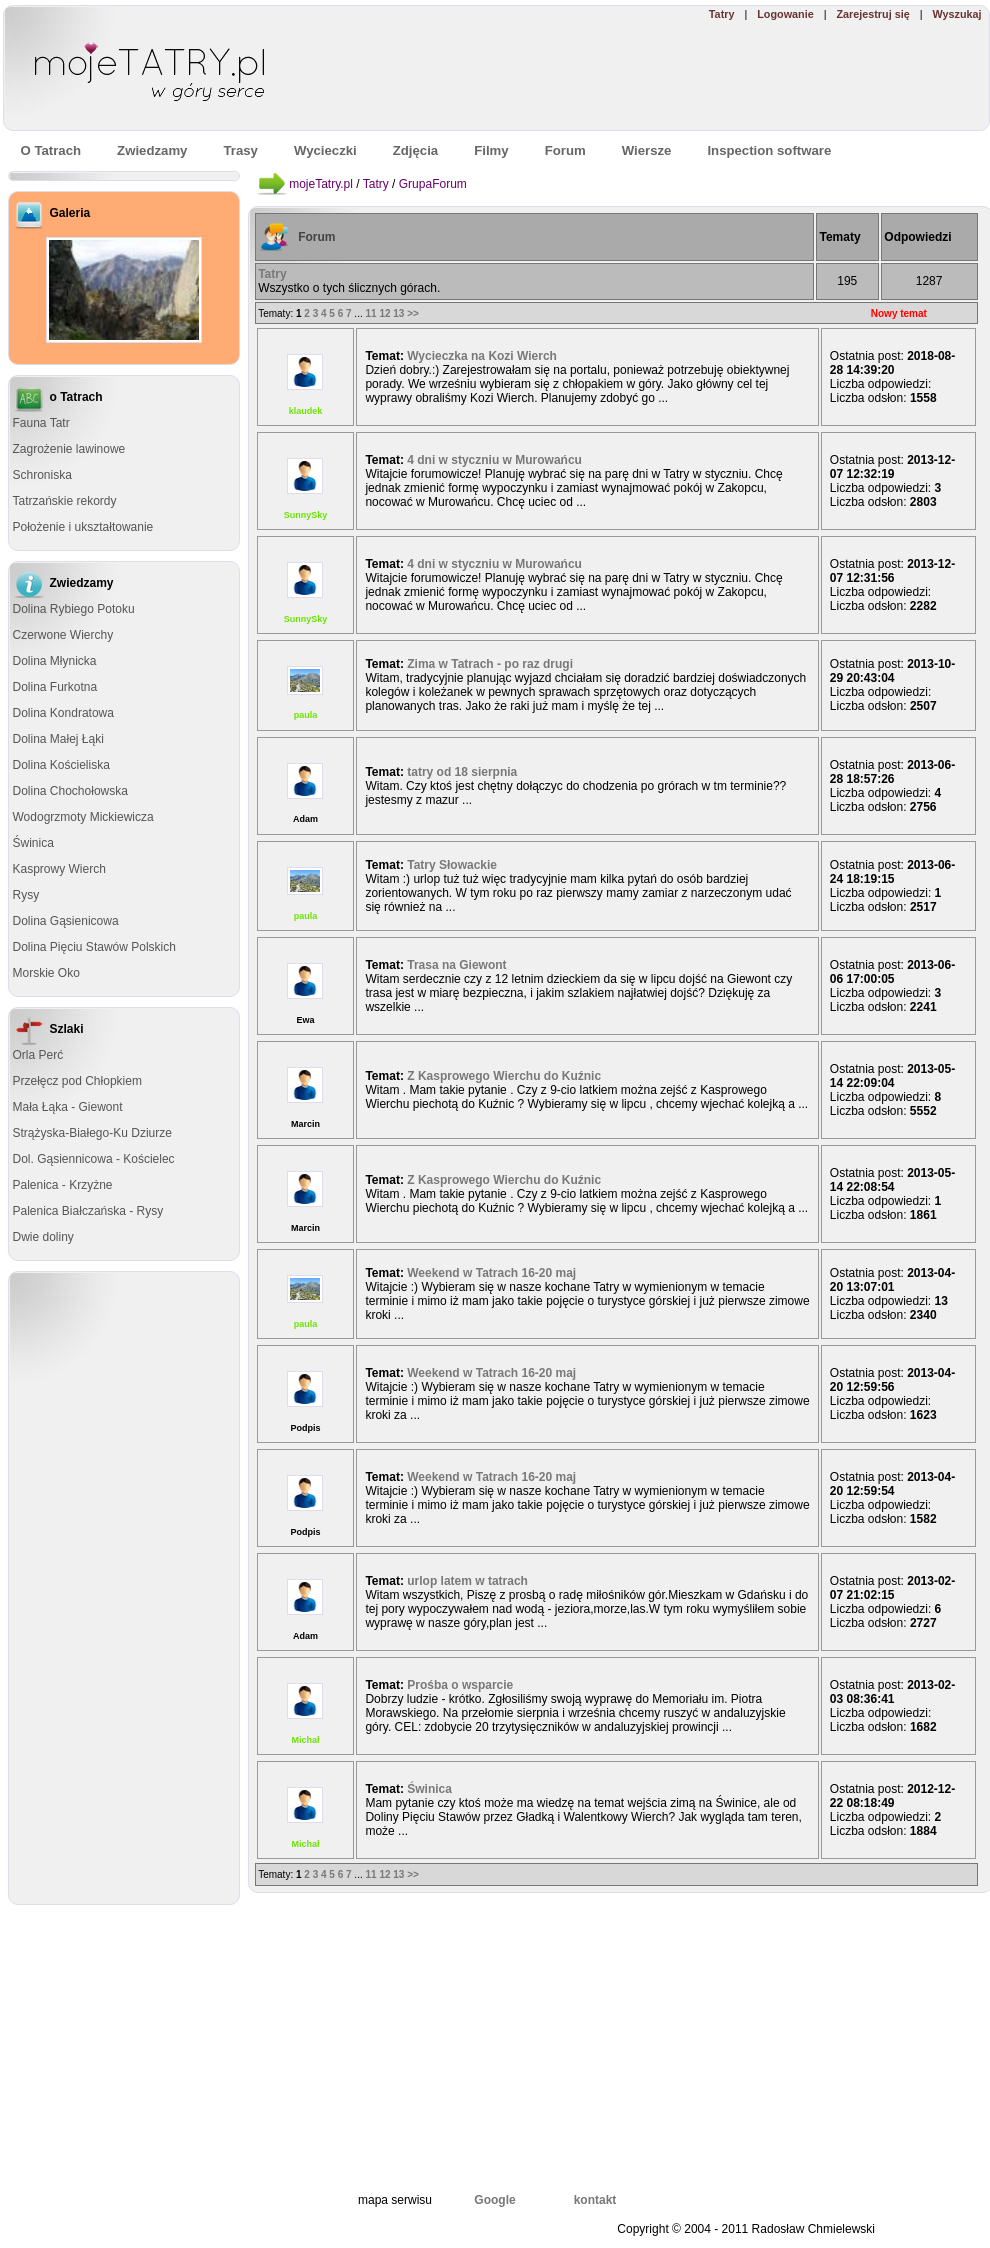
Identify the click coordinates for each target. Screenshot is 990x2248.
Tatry (722, 14)
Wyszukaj (956, 14)
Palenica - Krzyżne (63, 1185)
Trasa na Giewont (456, 965)
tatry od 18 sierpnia (462, 772)
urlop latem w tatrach (467, 1581)
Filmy (491, 150)
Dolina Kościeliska (61, 765)
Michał (305, 1740)
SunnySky (306, 515)
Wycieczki (325, 150)
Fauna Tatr (41, 423)
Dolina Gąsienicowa (66, 921)
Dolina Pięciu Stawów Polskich (94, 947)
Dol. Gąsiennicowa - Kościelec (94, 1159)
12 (384, 313)
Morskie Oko (46, 973)
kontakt (595, 2200)
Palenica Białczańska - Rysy (88, 1211)
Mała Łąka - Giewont (68, 1107)
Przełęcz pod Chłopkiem (77, 1081)
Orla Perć (38, 1055)
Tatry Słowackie (452, 865)
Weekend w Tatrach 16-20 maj (491, 1273)
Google (494, 2200)
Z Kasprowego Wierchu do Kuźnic (504, 1076)
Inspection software (769, 150)
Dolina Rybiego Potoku (74, 609)
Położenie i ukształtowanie (83, 527)
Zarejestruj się (872, 14)
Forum (316, 237)
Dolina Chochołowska (70, 791)
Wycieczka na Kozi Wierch (482, 356)
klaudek (306, 411)
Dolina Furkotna (55, 687)
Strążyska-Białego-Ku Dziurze (92, 1133)
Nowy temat (899, 313)
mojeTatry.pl (321, 184)
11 (370, 313)
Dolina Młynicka (55, 661)
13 (398, 313)
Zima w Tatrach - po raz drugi (490, 664)
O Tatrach (51, 150)
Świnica (33, 843)
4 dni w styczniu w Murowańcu (494, 460)
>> (413, 313)
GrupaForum (433, 184)
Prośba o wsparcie (460, 1685)
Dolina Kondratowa (63, 713)
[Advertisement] (124, 1588)
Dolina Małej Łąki (58, 739)
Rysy (26, 895)
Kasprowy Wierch (59, 869)
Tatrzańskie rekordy (65, 501)
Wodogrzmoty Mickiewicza (83, 817)
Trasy (240, 150)
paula (306, 715)
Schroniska (42, 475)
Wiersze (647, 150)
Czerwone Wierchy (63, 635)
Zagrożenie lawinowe (69, 449)
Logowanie (785, 14)
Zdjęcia (415, 150)
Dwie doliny (43, 1237)
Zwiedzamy (152, 150)
